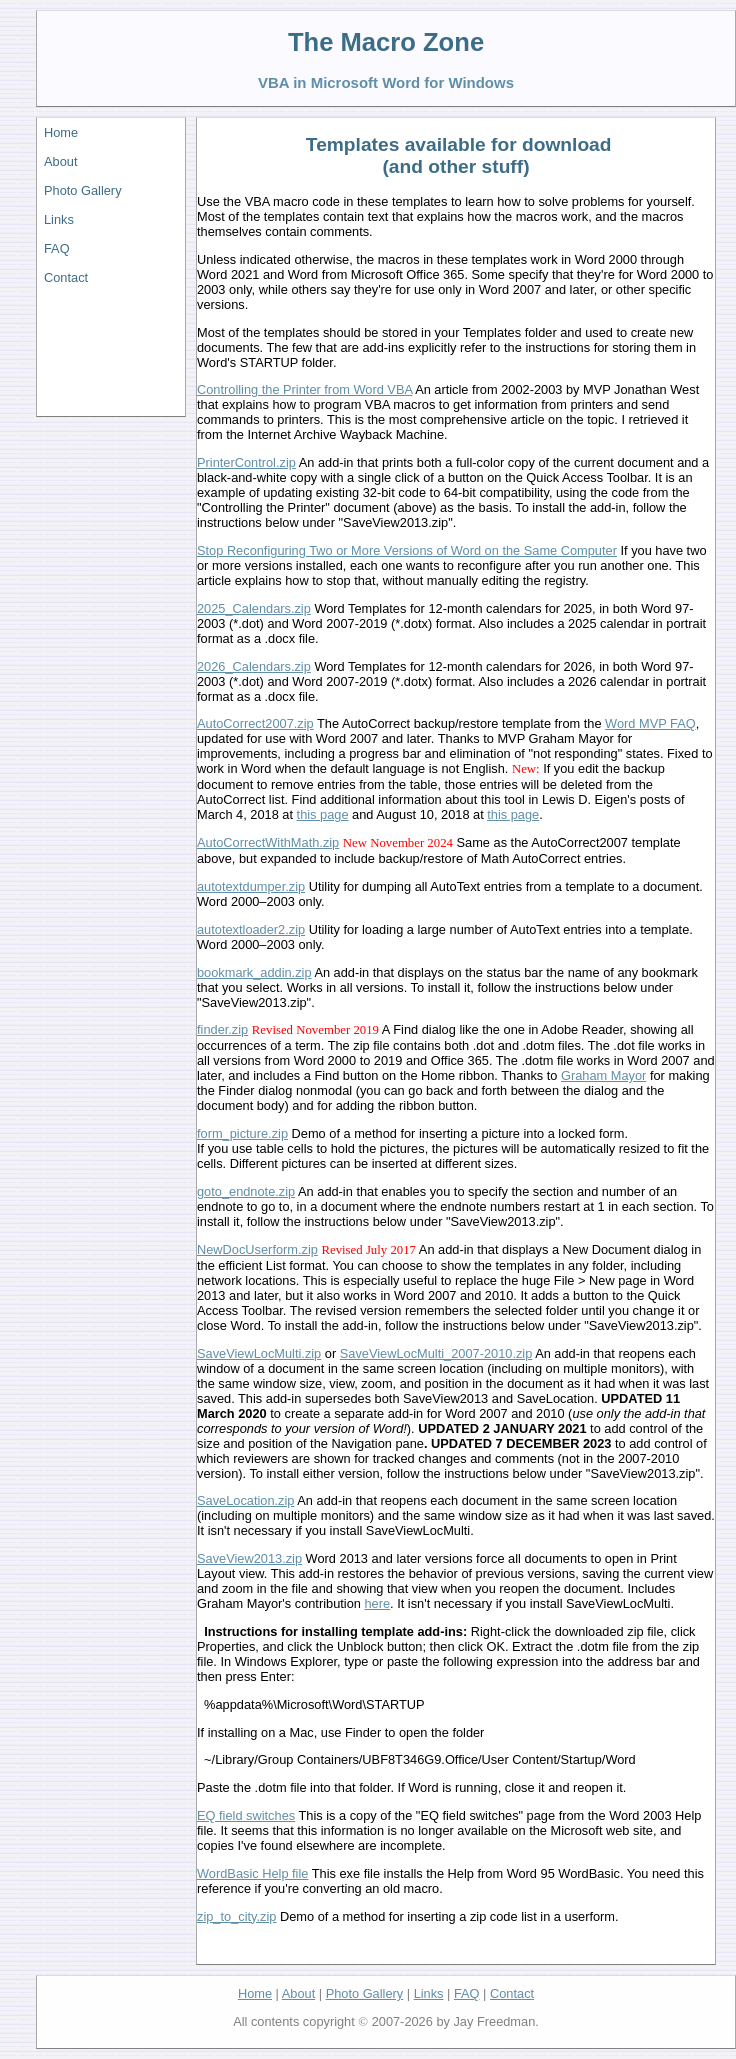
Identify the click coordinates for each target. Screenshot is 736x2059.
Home (61, 132)
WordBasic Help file (252, 1873)
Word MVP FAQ (650, 723)
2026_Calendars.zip (254, 666)
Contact (66, 277)
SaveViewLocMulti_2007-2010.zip (436, 1353)
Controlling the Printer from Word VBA (304, 389)
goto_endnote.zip (246, 1191)
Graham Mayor (603, 1075)
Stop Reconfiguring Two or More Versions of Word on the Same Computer (407, 550)
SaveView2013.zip (249, 1558)
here (377, 1603)
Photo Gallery (83, 190)
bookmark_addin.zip (254, 972)
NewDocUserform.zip (257, 1249)
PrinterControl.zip (246, 462)
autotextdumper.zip (251, 886)
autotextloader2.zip (251, 929)
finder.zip (222, 1029)
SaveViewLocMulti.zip (259, 1353)
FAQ (57, 248)
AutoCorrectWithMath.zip (268, 842)
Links (59, 219)
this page (323, 814)
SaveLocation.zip (245, 1500)
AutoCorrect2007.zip (255, 723)
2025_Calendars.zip (254, 608)
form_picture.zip (242, 1133)
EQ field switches (246, 1815)
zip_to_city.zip (236, 1916)
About (60, 161)
